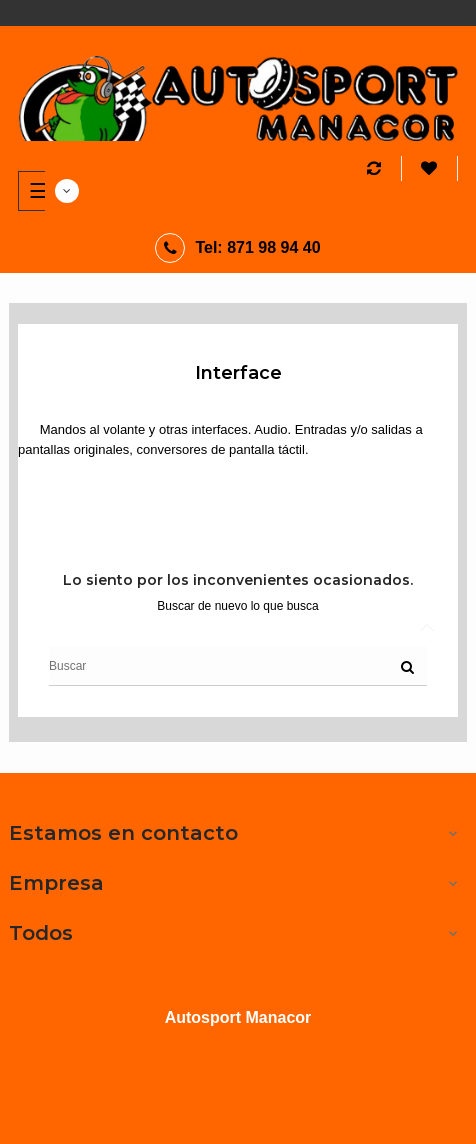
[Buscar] (238, 666)
